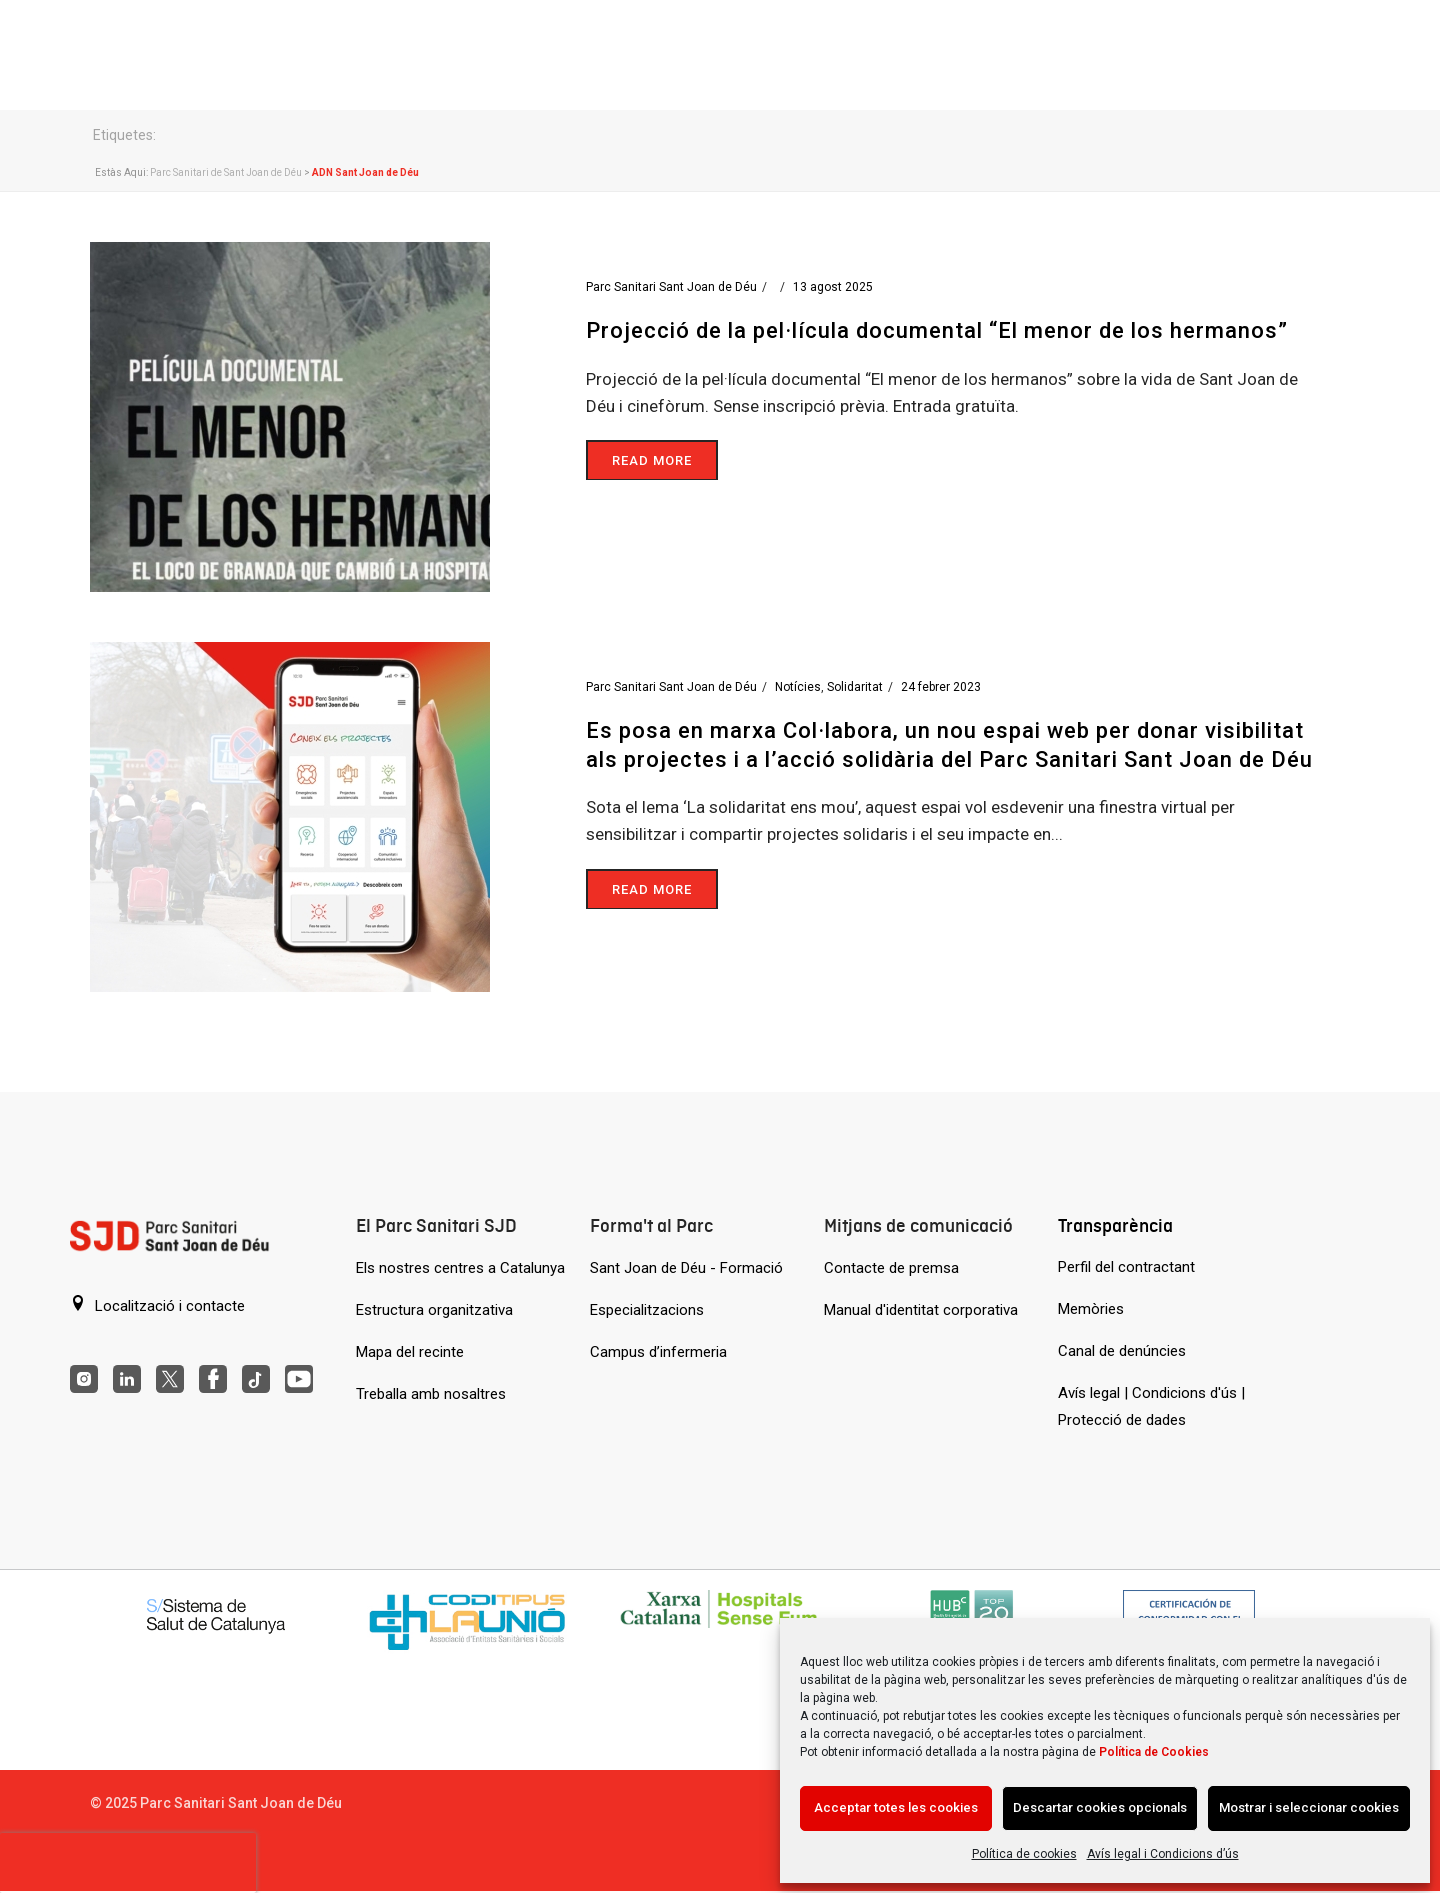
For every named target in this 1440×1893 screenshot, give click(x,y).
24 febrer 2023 (941, 687)
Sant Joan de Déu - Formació (686, 1268)
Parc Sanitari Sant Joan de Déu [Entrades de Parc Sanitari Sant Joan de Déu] (671, 287)
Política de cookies (1024, 1854)
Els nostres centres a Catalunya (460, 1268)
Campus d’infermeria (658, 1352)
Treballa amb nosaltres (431, 1394)
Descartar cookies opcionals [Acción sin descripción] (1100, 1807)
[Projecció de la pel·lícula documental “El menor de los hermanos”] (290, 415)
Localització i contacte (157, 1305)
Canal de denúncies (1122, 1351)
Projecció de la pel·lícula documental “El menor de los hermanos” (937, 330)
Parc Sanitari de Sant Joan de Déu (226, 172)
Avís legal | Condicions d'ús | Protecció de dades (1151, 1406)
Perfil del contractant (1126, 1267)
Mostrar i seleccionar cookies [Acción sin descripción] (1309, 1807)
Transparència (1115, 1225)
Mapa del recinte (410, 1352)
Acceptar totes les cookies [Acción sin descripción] (896, 1807)
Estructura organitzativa (434, 1310)
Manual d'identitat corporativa (921, 1310)
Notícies (798, 687)
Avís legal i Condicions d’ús (1163, 1854)
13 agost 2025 (833, 287)
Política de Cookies (1154, 1752)
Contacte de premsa (891, 1268)
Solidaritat (855, 687)
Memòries (1091, 1309)
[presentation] (128, 1863)
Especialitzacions (647, 1310)
